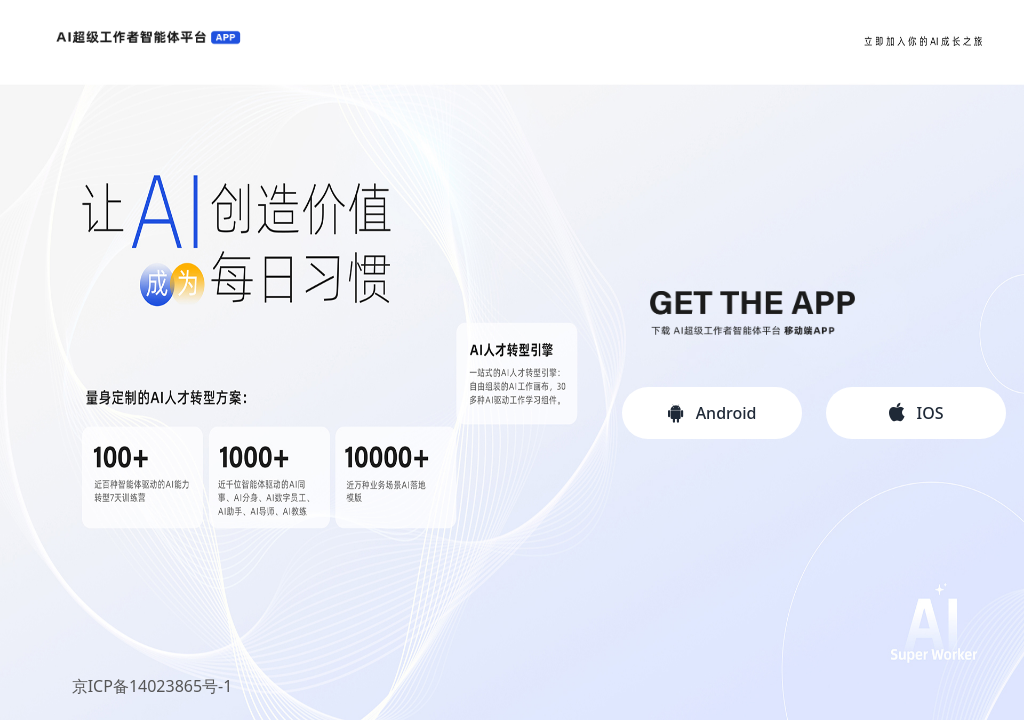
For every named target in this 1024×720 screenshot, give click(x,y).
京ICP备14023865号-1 (152, 686)
